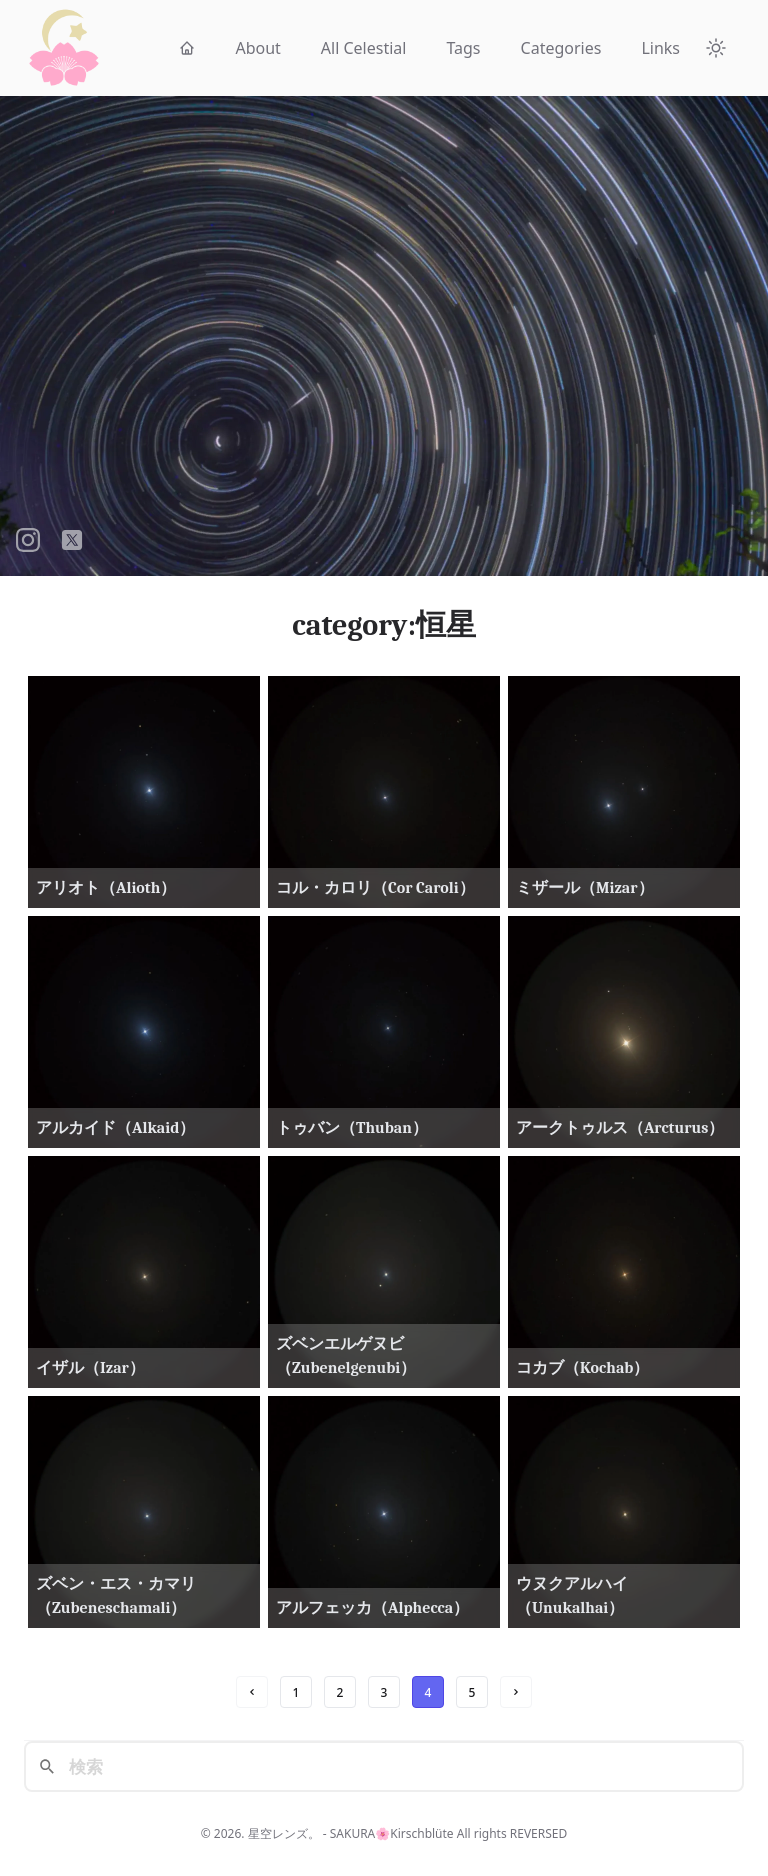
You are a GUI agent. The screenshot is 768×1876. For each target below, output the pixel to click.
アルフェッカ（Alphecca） (372, 1608)
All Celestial (364, 48)
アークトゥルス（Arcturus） (620, 1128)
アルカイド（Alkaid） (115, 1128)
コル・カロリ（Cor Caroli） (375, 888)
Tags (463, 48)
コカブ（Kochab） (582, 1368)
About (257, 48)
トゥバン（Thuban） (352, 1128)
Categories (561, 48)
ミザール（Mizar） (585, 888)
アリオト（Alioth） (106, 888)
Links (660, 48)
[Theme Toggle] (716, 48)
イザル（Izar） (90, 1368)
